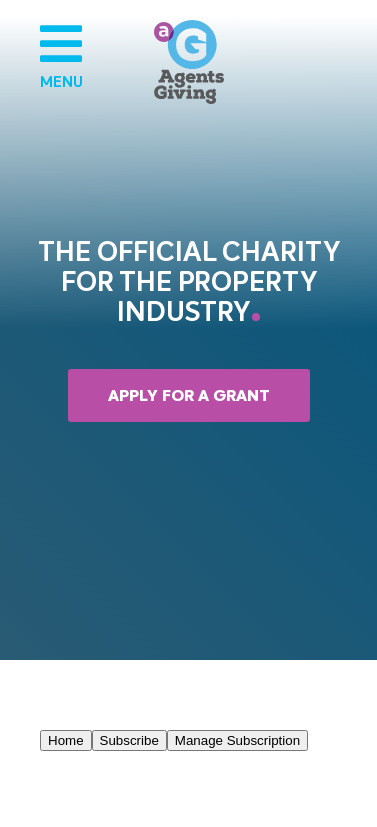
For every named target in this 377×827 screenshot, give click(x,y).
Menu (60, 55)
